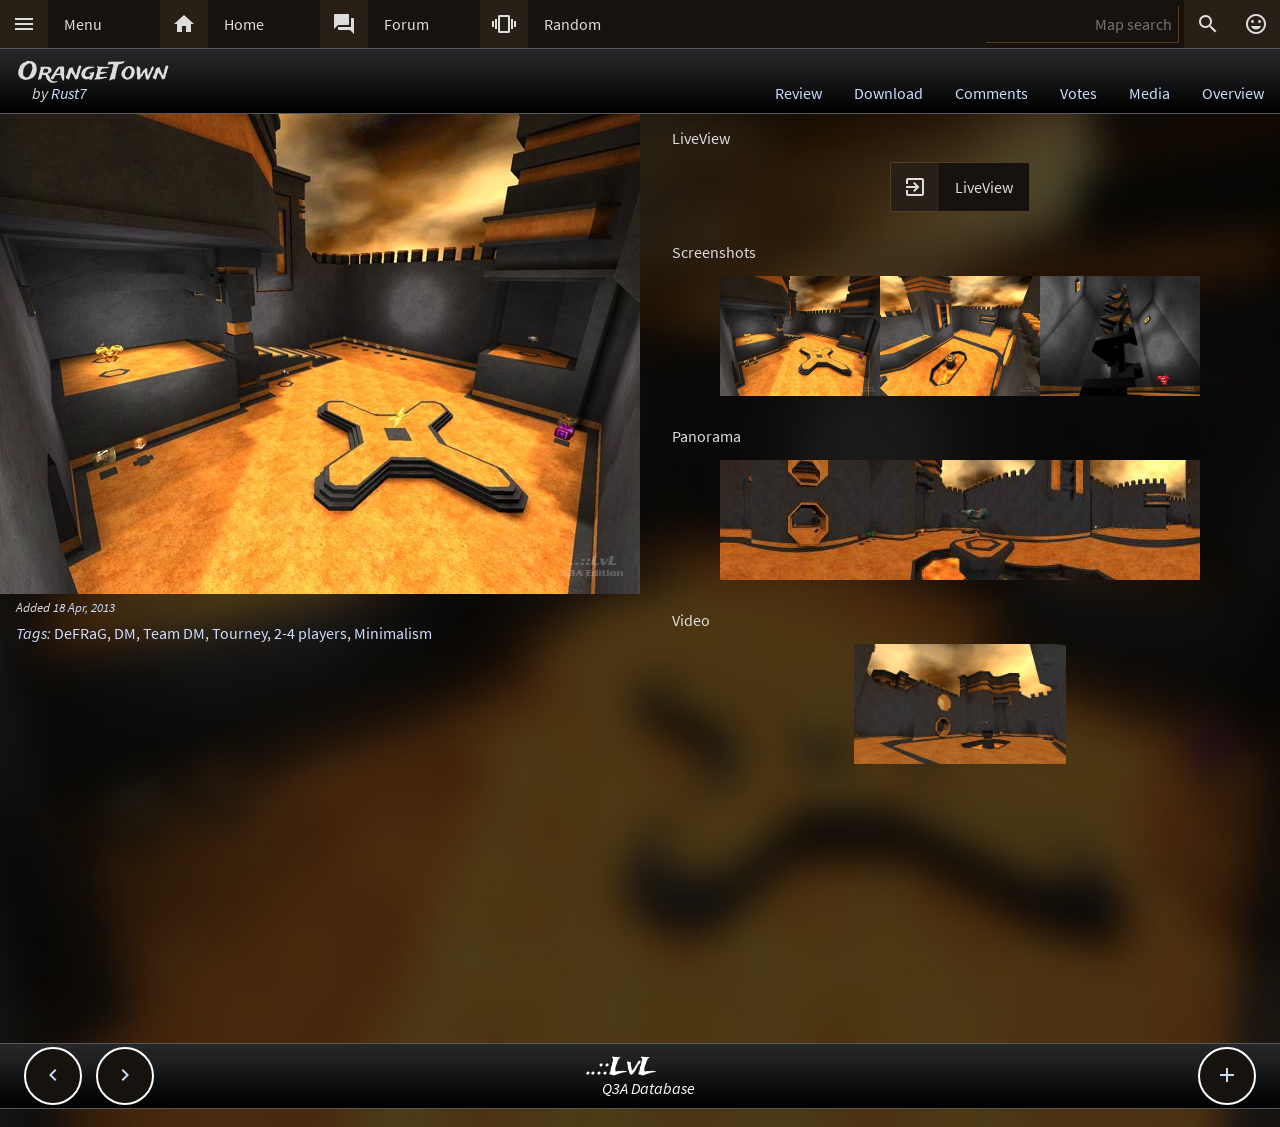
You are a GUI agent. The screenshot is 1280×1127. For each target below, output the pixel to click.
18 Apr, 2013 (84, 607)
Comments (991, 93)
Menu (83, 24)
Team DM (174, 633)
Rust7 (69, 93)
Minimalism (393, 633)
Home (244, 24)
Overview (1233, 93)
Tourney (239, 633)
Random (572, 24)
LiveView (984, 187)
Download (888, 93)
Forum (406, 24)
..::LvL (621, 1067)
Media (1149, 93)
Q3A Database (648, 1088)
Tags (31, 633)
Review (798, 93)
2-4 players (310, 633)
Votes (1078, 93)
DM (125, 633)
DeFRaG (80, 633)
